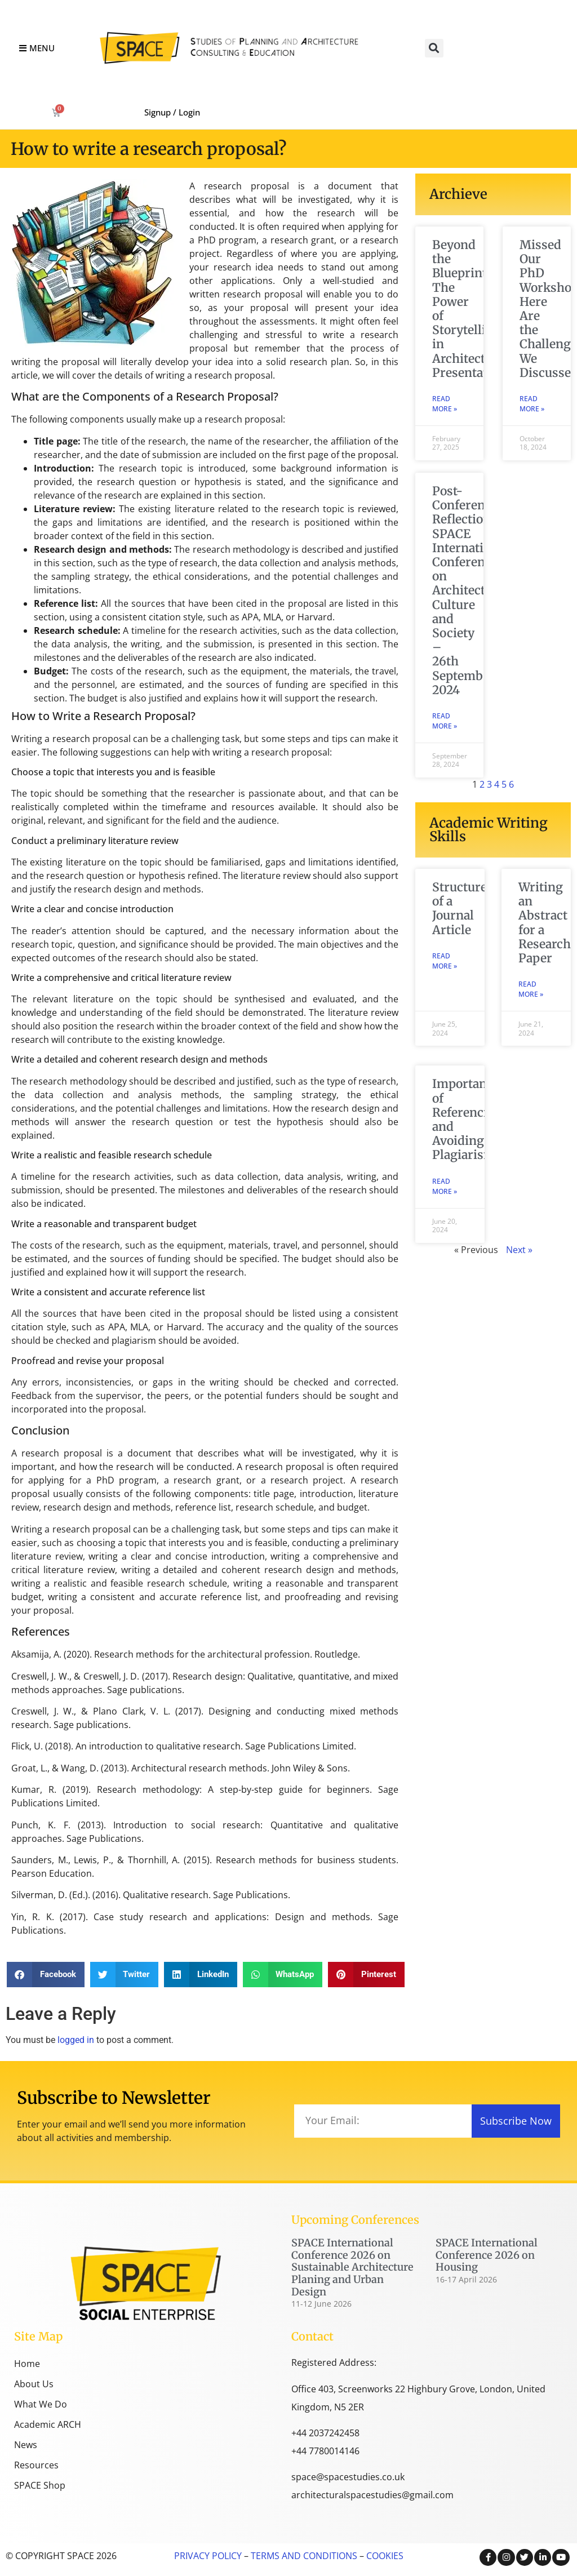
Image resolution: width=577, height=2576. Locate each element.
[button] (434, 48)
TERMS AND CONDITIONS (302, 2556)
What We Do (40, 2404)
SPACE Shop (39, 2485)
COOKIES (384, 2556)
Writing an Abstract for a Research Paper (544, 923)
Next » (519, 1249)
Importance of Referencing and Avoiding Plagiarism (467, 1119)
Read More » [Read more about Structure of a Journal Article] (444, 961)
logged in (75, 2040)
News (25, 2445)
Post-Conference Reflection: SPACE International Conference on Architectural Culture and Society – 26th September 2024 (470, 590)
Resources (36, 2465)
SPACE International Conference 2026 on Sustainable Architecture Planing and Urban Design (352, 2267)
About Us (34, 2384)
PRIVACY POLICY (208, 2556)
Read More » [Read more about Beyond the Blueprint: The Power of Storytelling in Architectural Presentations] (444, 404)
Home (27, 2363)
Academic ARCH (47, 2424)
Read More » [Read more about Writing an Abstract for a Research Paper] (530, 989)
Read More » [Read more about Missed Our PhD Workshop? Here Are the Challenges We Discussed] (532, 404)
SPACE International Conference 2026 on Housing (487, 2254)
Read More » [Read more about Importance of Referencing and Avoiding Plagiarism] (444, 1186)
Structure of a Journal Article (459, 909)
